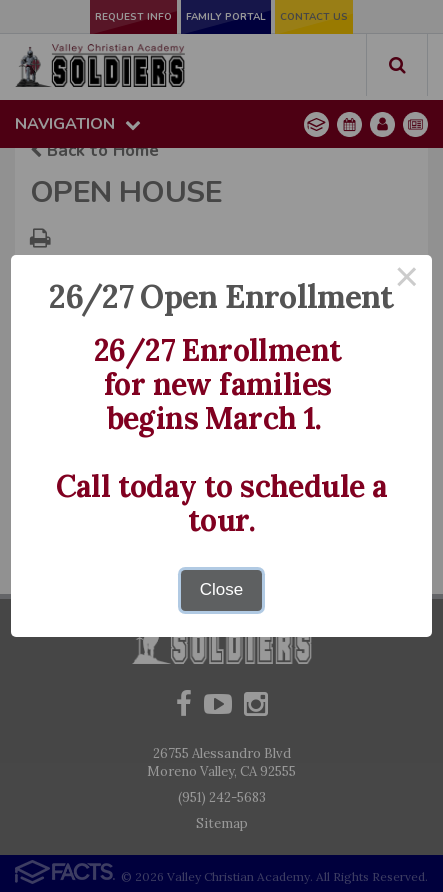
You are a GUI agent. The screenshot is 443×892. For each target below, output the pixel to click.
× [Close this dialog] (407, 280)
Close (221, 589)
